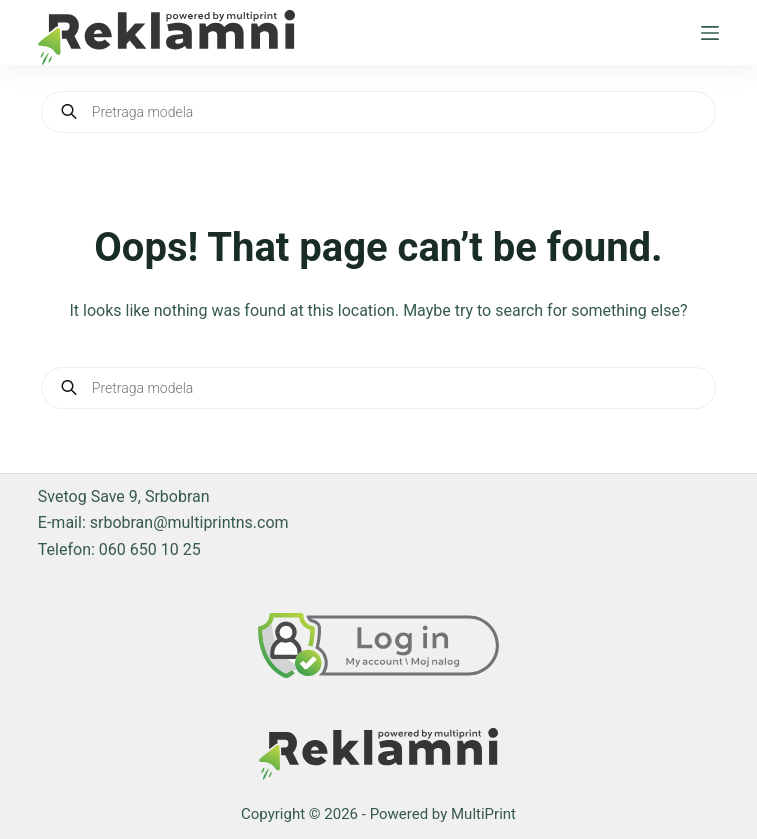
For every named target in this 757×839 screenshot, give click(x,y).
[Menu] (710, 33)
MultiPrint (483, 814)
